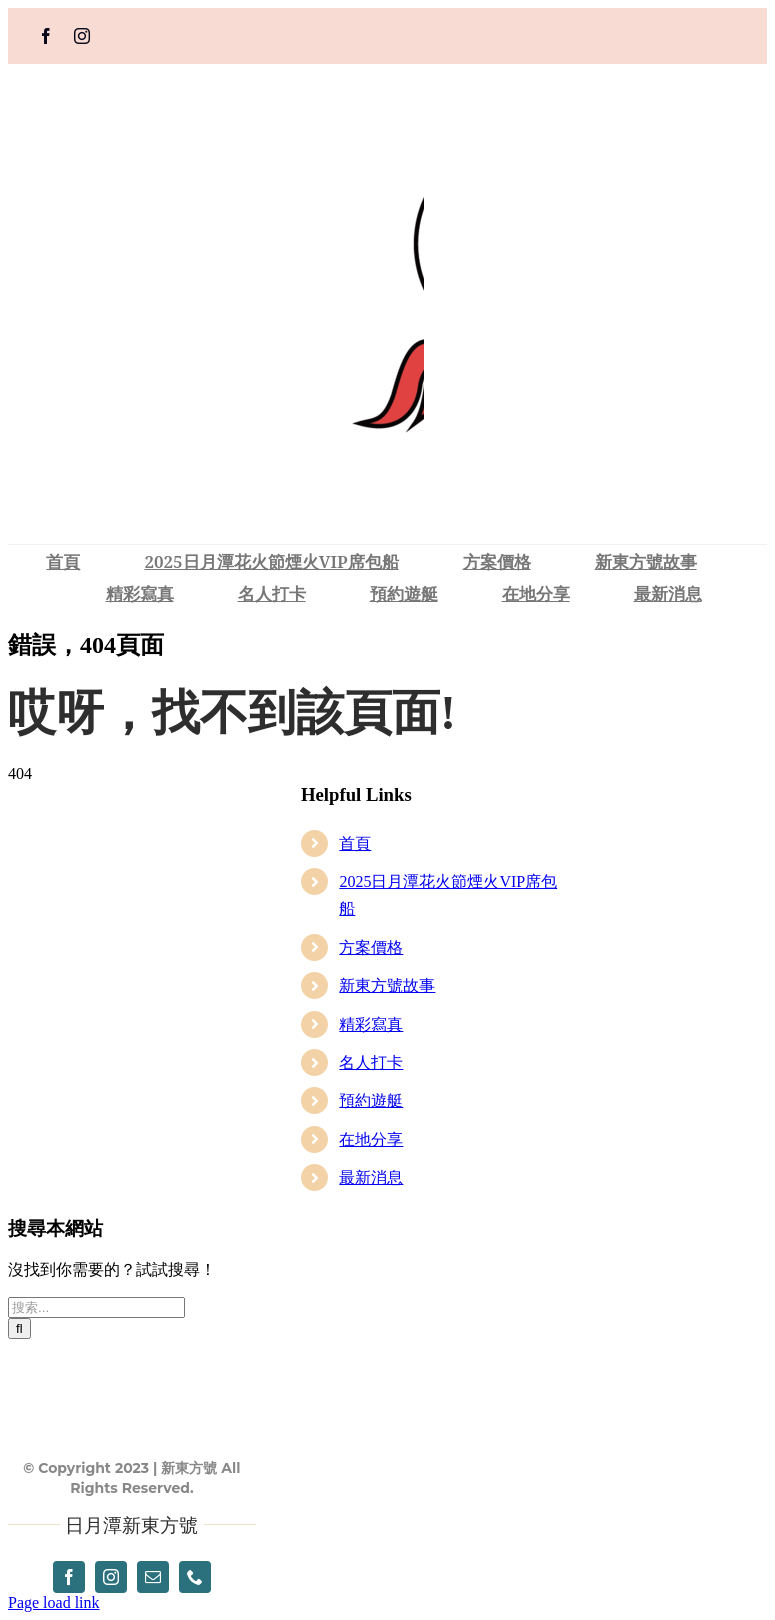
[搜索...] (96, 1307)
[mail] (153, 1577)
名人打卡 (371, 1062)
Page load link (54, 1602)
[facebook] (46, 36)
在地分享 (371, 1139)
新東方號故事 (387, 985)
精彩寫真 (371, 1024)
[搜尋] (19, 1328)
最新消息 (371, 1177)
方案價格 (371, 947)
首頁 (355, 843)
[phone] (195, 1577)
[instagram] (82, 36)
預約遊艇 (371, 1100)
